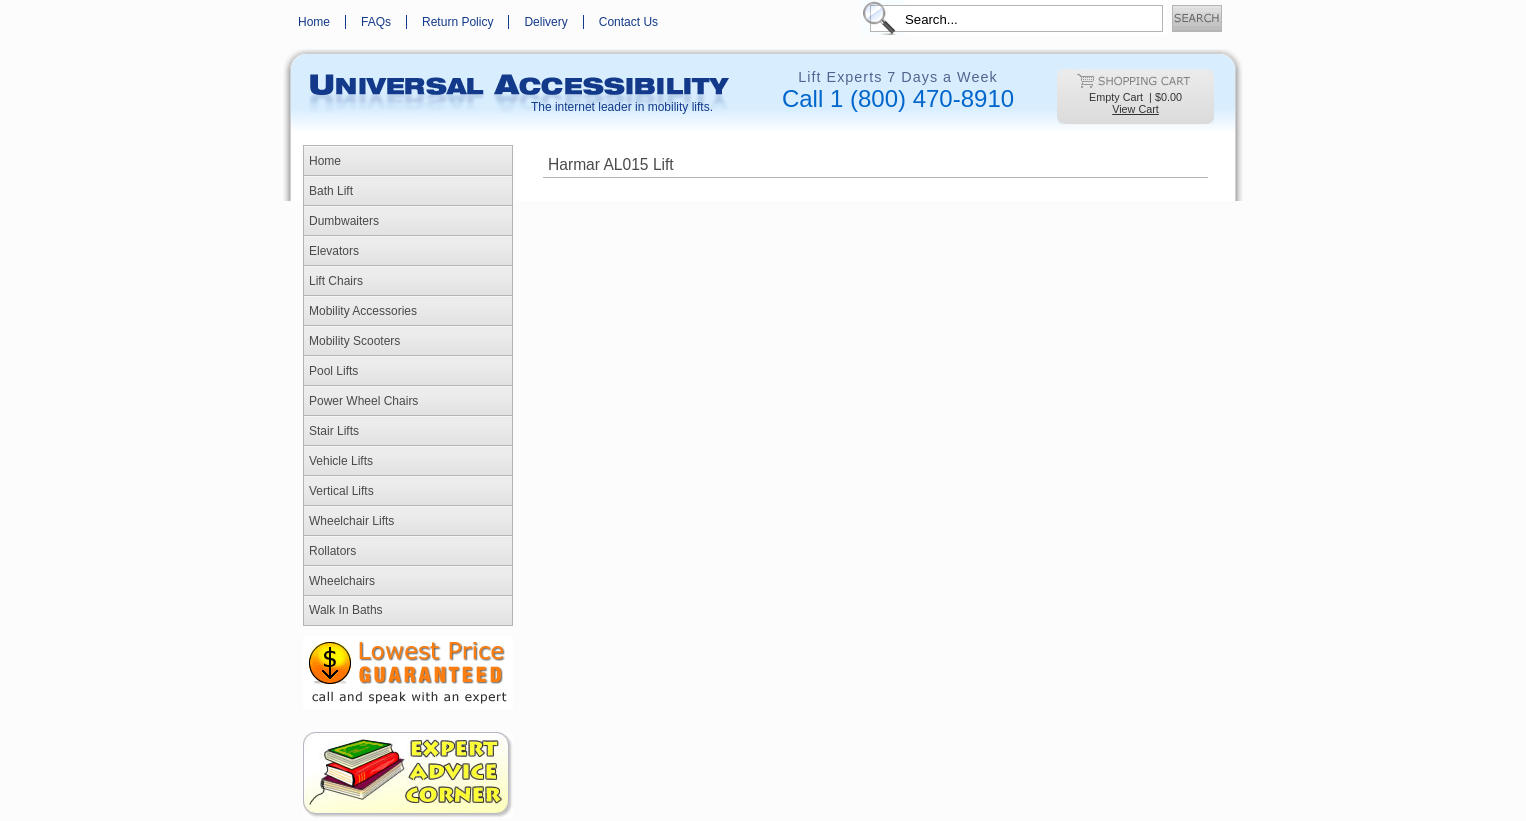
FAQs (376, 22)
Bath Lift (331, 191)
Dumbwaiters (344, 221)
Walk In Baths (346, 610)
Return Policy (457, 22)
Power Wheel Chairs (363, 401)
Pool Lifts (333, 371)
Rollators (332, 551)
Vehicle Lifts (341, 461)
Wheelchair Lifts (351, 521)
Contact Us (628, 22)
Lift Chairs (336, 281)
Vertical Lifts (341, 491)
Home (314, 22)
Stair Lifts (334, 431)
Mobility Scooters (354, 341)
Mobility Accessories (363, 311)
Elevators (334, 251)
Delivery (545, 22)
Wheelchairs (342, 581)
